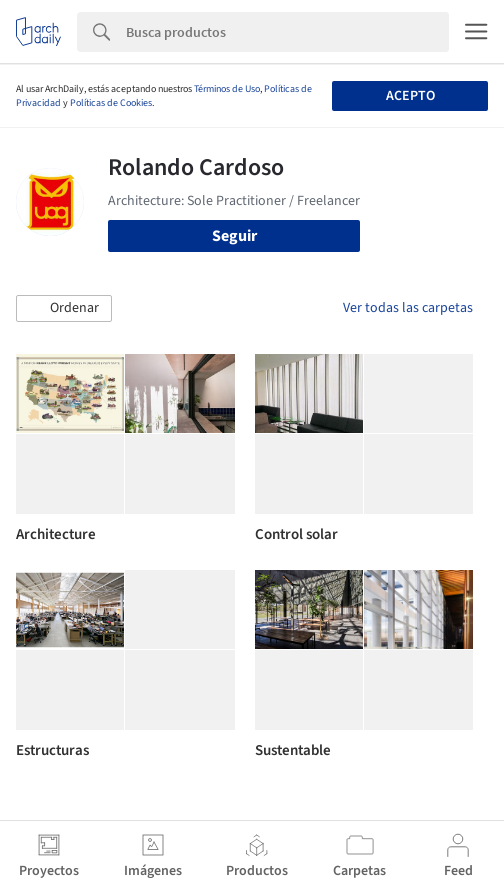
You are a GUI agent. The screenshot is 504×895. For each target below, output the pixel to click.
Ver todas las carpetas (408, 308)
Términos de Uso (227, 89)
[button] (64, 309)
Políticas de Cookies (111, 103)
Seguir (234, 236)
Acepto (410, 96)
